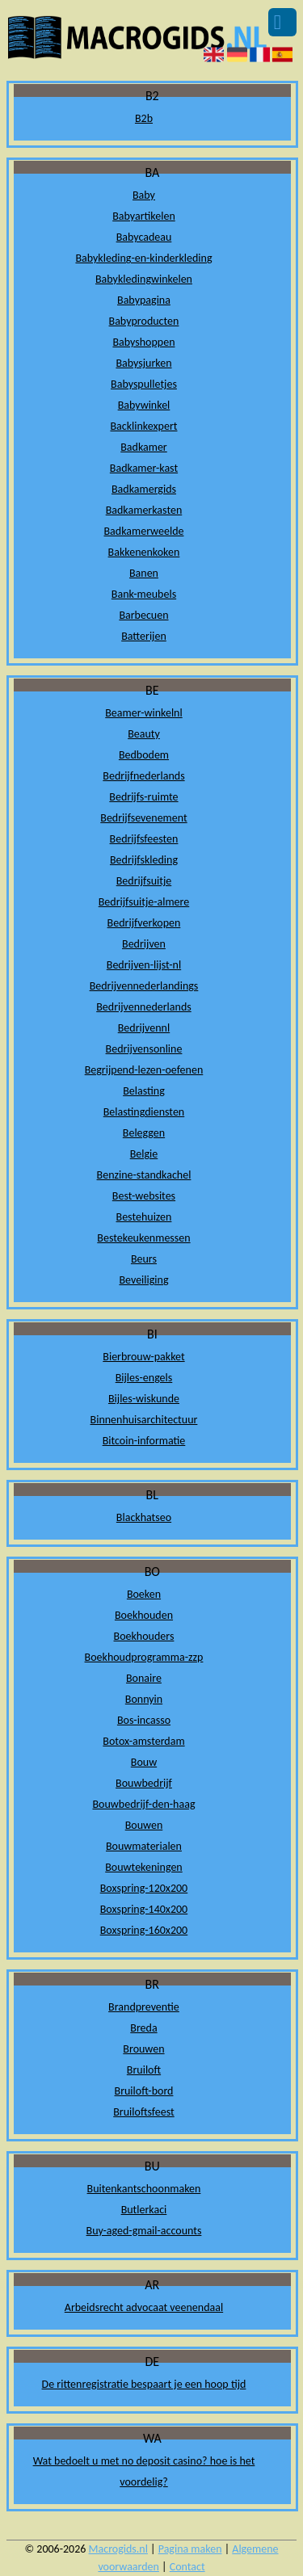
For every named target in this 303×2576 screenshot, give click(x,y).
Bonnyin (143, 1699)
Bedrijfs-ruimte (143, 797)
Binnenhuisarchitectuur (144, 1420)
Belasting (144, 1091)
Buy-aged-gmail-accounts (144, 2231)
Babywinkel (144, 405)
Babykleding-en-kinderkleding (143, 258)
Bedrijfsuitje (144, 881)
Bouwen (144, 1825)
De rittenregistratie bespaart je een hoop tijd (144, 2384)
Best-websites (143, 1196)
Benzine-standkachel (144, 1175)
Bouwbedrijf (144, 1783)
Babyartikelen (143, 216)
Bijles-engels (144, 1378)
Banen (143, 573)
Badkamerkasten (144, 510)
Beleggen (144, 1133)
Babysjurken (143, 363)
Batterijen (143, 636)
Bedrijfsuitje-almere (144, 902)
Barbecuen (143, 615)
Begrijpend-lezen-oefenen (144, 1070)
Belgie (144, 1154)
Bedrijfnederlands (143, 776)
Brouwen (143, 2049)
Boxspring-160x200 (144, 1930)
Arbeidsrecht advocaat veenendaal (144, 2307)
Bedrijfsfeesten (144, 839)
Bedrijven (144, 944)
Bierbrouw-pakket (143, 1357)
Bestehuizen (144, 1217)
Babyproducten (144, 321)
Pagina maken (190, 2549)
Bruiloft (144, 2070)
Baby (144, 195)
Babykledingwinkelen (143, 279)
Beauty (144, 734)
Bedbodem (144, 755)
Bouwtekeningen (144, 1867)
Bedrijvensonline (144, 1049)
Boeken (144, 1594)
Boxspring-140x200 (144, 1909)
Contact (187, 2567)
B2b (144, 118)
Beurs (144, 1259)
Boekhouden (144, 1615)
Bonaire (144, 1678)
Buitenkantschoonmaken (144, 2189)
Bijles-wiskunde (143, 1399)
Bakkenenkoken (144, 552)
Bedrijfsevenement (143, 818)
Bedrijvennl (144, 1028)
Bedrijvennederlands (143, 1007)
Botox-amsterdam (143, 1741)
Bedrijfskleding (144, 860)
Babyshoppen (143, 342)
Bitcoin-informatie (144, 1441)
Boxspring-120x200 (144, 1888)
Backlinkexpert (143, 426)
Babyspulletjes (144, 384)
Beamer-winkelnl (143, 713)
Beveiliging (143, 1280)
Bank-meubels (144, 594)
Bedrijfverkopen (144, 923)
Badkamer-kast (144, 468)
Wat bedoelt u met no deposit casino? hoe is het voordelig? (144, 2471)
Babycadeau (144, 237)
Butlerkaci (144, 2210)
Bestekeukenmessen (143, 1238)
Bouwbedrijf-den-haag (143, 1804)
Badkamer (143, 447)
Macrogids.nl (118, 2549)
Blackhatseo (143, 1517)
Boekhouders (144, 1636)
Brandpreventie (143, 2007)
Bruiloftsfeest (144, 2112)
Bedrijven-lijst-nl (144, 965)
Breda (143, 2028)
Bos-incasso (143, 1720)
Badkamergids (144, 489)
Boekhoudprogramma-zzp (144, 1657)
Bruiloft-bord (144, 2091)
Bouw (144, 1762)
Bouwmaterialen (144, 1846)
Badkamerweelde (143, 531)
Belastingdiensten (144, 1112)
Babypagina (143, 300)
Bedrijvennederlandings (144, 986)
